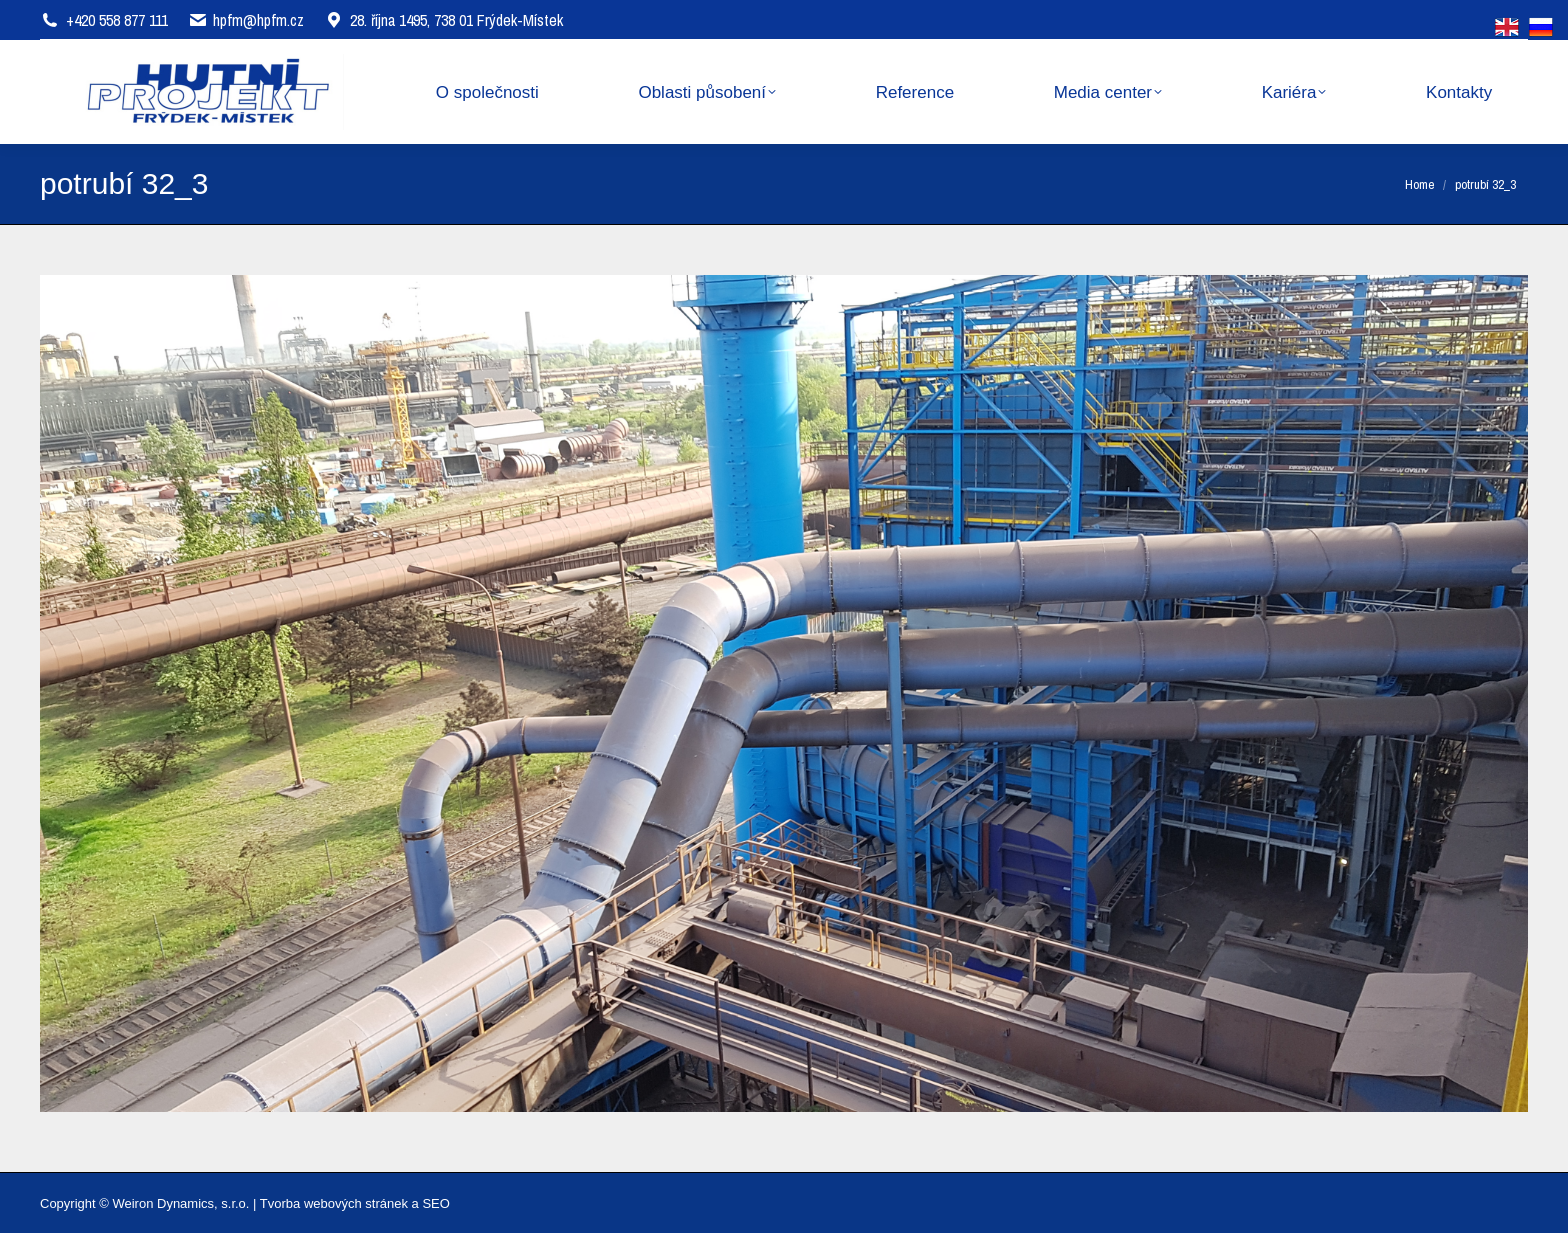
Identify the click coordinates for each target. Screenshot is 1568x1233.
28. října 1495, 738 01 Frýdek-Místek (443, 20)
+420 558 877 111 (117, 20)
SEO (435, 1203)
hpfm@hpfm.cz (258, 20)
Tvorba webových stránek (334, 1203)
